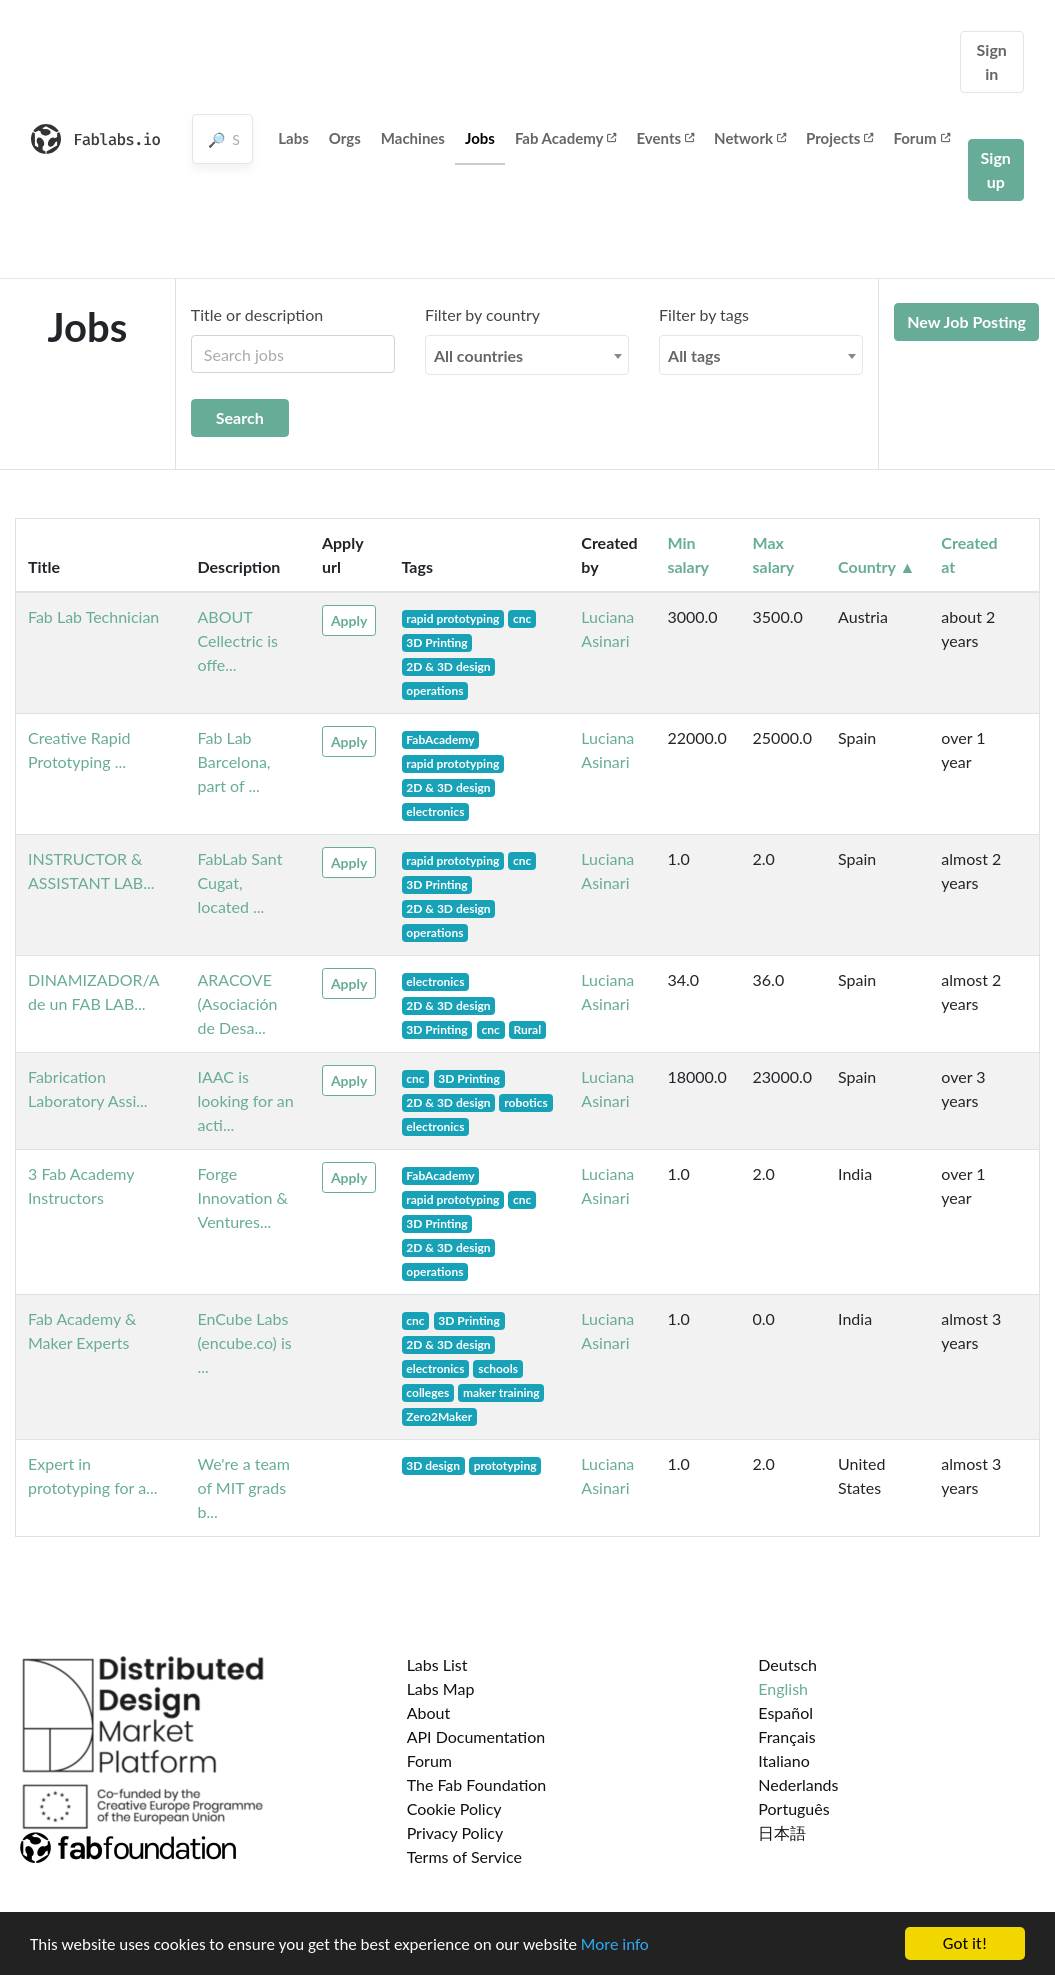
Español (785, 1712)
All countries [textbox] (478, 355)
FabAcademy (440, 739)
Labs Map (441, 1688)
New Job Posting (966, 321)
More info (615, 1945)
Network (750, 138)
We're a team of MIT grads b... (244, 1487)
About (429, 1712)
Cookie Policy (454, 1808)
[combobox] (527, 355)
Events (665, 138)
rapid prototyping (452, 618)
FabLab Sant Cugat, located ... (240, 882)
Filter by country (482, 314)
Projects (839, 138)
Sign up (996, 169)
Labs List (437, 1664)
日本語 (782, 1832)
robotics (526, 1102)
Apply (349, 620)
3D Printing (436, 642)
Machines (413, 138)
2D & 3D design (448, 666)
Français (786, 1736)
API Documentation (476, 1736)
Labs (293, 138)
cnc (522, 618)
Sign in (992, 61)
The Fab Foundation (477, 1784)
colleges (427, 1392)
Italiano (784, 1760)
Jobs (480, 138)
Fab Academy (566, 138)
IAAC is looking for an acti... (246, 1100)
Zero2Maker (439, 1416)
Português (793, 1808)
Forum (921, 138)
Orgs (345, 138)
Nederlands (798, 1784)
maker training (501, 1392)
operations (434, 690)
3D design (433, 1465)
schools (498, 1368)
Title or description (257, 314)
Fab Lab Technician (93, 616)
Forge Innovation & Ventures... (243, 1197)
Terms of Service (464, 1856)
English (783, 1688)
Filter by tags (704, 314)
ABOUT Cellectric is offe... (238, 640)
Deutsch (787, 1664)
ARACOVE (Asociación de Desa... (238, 1003)
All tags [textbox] (694, 355)
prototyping (505, 1465)
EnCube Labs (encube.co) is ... (245, 1342)
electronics (435, 811)
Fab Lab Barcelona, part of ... (234, 761)
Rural (527, 1029)
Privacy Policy (455, 1832)
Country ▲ (876, 566)
